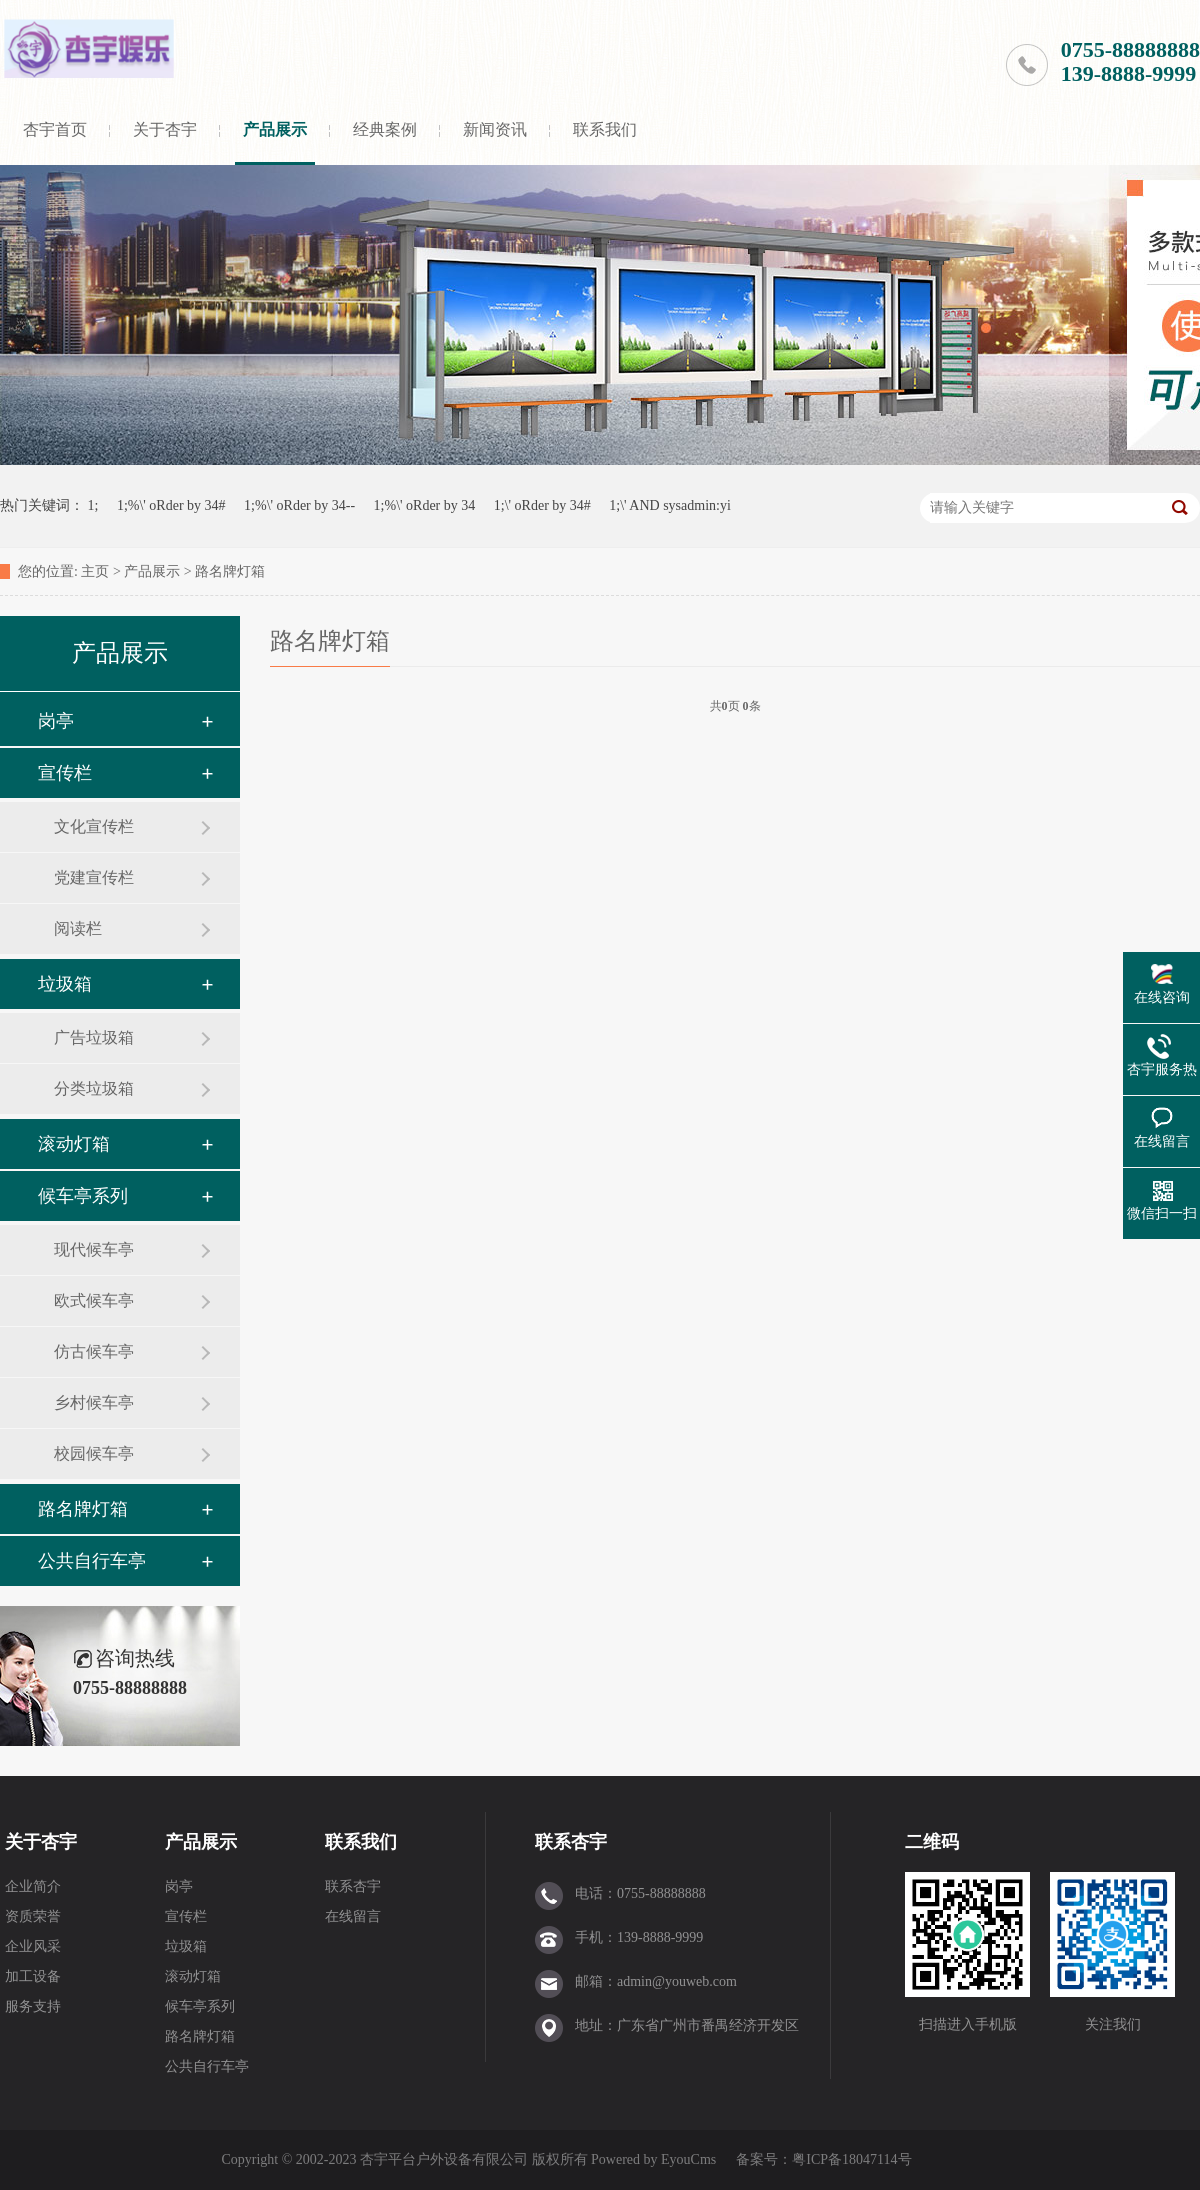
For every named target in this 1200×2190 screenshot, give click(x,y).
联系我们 (605, 129)
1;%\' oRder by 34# (171, 505)
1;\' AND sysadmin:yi (670, 505)
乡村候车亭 (94, 1402)
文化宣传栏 (94, 826)
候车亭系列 (83, 1196)
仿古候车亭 (94, 1351)
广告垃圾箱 (94, 1037)
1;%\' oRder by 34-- (299, 505)
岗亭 (56, 721)
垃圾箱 (65, 984)
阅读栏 (78, 928)
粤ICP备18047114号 (851, 2159)
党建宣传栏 (94, 877)
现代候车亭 (94, 1249)
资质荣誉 (33, 1916)
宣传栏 (65, 773)
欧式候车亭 (94, 1300)
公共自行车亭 (92, 1561)
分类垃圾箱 (94, 1088)
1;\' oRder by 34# (542, 505)
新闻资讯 (495, 129)
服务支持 (33, 2006)
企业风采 (33, 1946)
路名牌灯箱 (230, 571)
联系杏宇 (353, 1886)
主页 (95, 571)
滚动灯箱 (74, 1144)
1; (93, 505)
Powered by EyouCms (652, 2159)
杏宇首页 (55, 129)
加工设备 (33, 1976)
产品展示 (275, 129)
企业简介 (33, 1886)
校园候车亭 (94, 1453)
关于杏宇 (165, 129)
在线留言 (353, 1916)
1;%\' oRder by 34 (425, 505)
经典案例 (385, 129)
